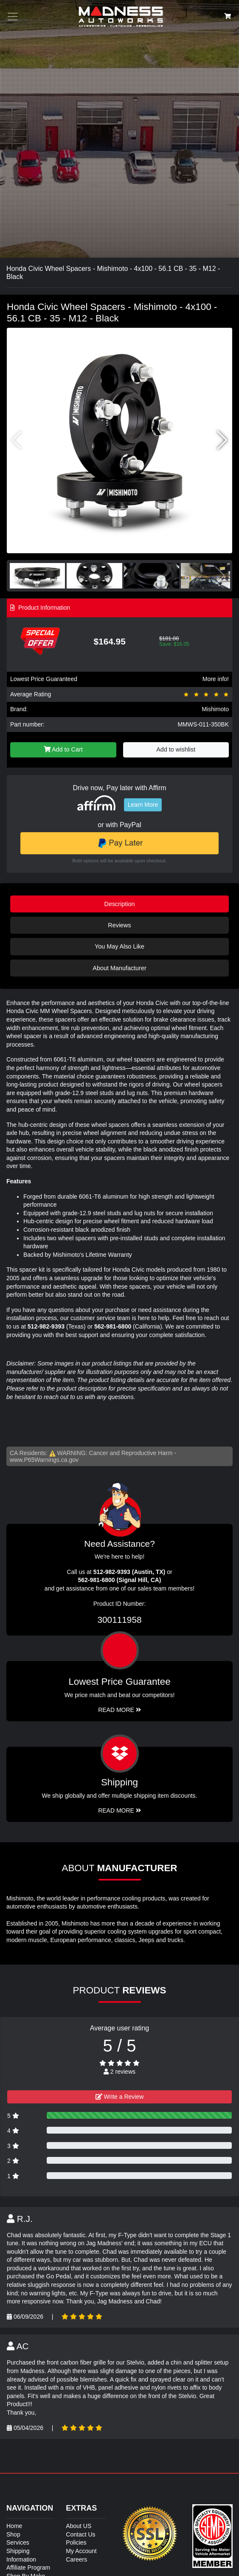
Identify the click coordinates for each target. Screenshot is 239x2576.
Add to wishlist (175, 749)
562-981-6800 (112, 1326)
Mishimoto (215, 709)
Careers (76, 2559)
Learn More (143, 804)
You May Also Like (119, 946)
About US (78, 2526)
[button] (222, 440)
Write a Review (120, 2096)
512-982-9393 (46, 1326)
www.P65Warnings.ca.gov (44, 1459)
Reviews (119, 925)
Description (119, 904)
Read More (119, 1709)
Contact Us (80, 2534)
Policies (76, 2542)
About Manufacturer (119, 968)
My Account (81, 2551)
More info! (215, 679)
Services (17, 2542)
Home (14, 2526)
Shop (13, 2534)
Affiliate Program (28, 2567)
